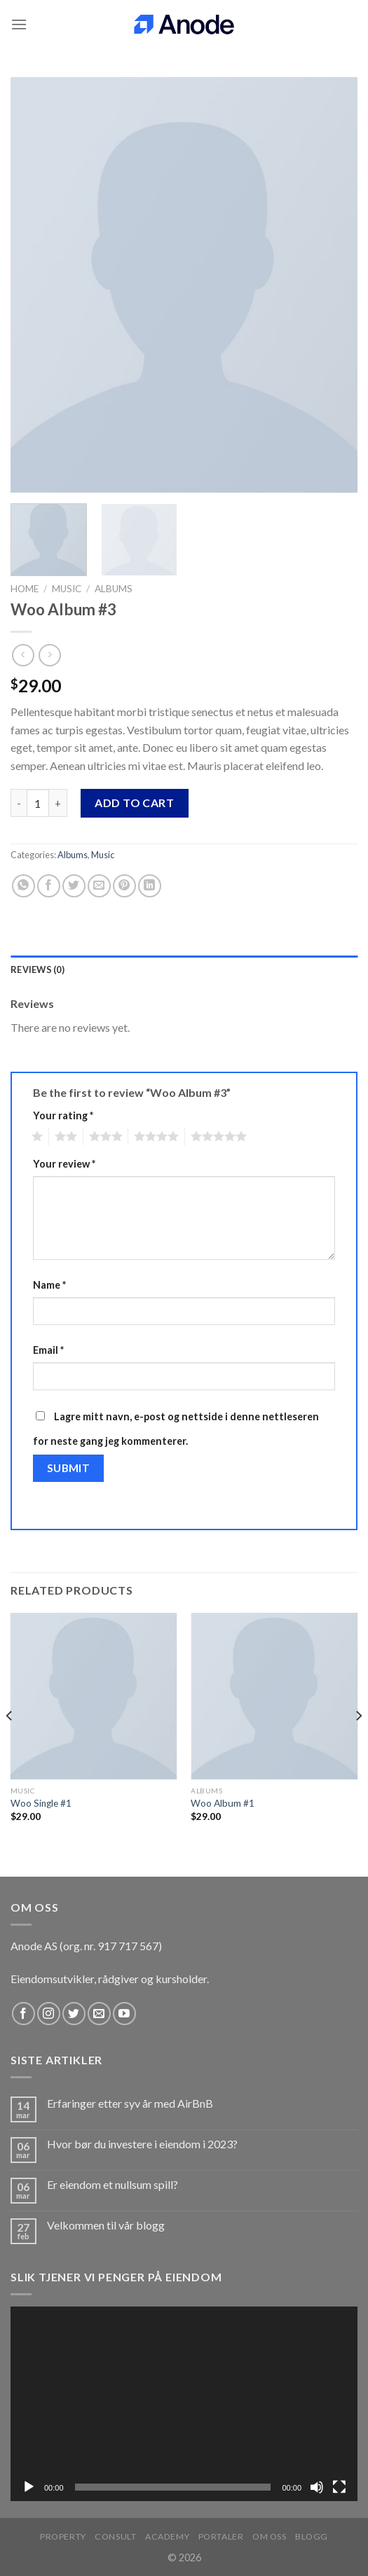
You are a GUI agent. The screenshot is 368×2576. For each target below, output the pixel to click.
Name (49, 1285)
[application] (184, 2403)
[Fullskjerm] (339, 2487)
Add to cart (134, 802)
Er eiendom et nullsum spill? (112, 2184)
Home (25, 588)
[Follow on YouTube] (124, 2013)
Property (63, 2536)
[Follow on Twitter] (74, 2013)
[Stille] (317, 2487)
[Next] (358, 1743)
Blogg (311, 2536)
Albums (113, 588)
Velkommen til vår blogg (106, 2225)
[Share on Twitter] (74, 885)
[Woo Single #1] (94, 1696)
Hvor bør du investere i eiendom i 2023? (142, 2143)
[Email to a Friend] (99, 885)
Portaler (221, 2536)
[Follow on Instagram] (48, 2013)
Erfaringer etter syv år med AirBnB (130, 2103)
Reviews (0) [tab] (37, 969)
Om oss (269, 2536)
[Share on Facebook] (48, 885)
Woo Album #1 (222, 1803)
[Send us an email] (99, 2013)
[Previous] (10, 1743)
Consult (115, 2536)
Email (48, 1350)
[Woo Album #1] (274, 1696)
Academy (167, 2536)
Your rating (63, 1115)
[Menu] (19, 24)
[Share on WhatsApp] (23, 885)
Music (66, 588)
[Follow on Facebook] (23, 2013)
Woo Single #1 (41, 1803)
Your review (64, 1164)
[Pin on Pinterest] (124, 885)
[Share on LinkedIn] (149, 885)
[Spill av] (29, 2487)
